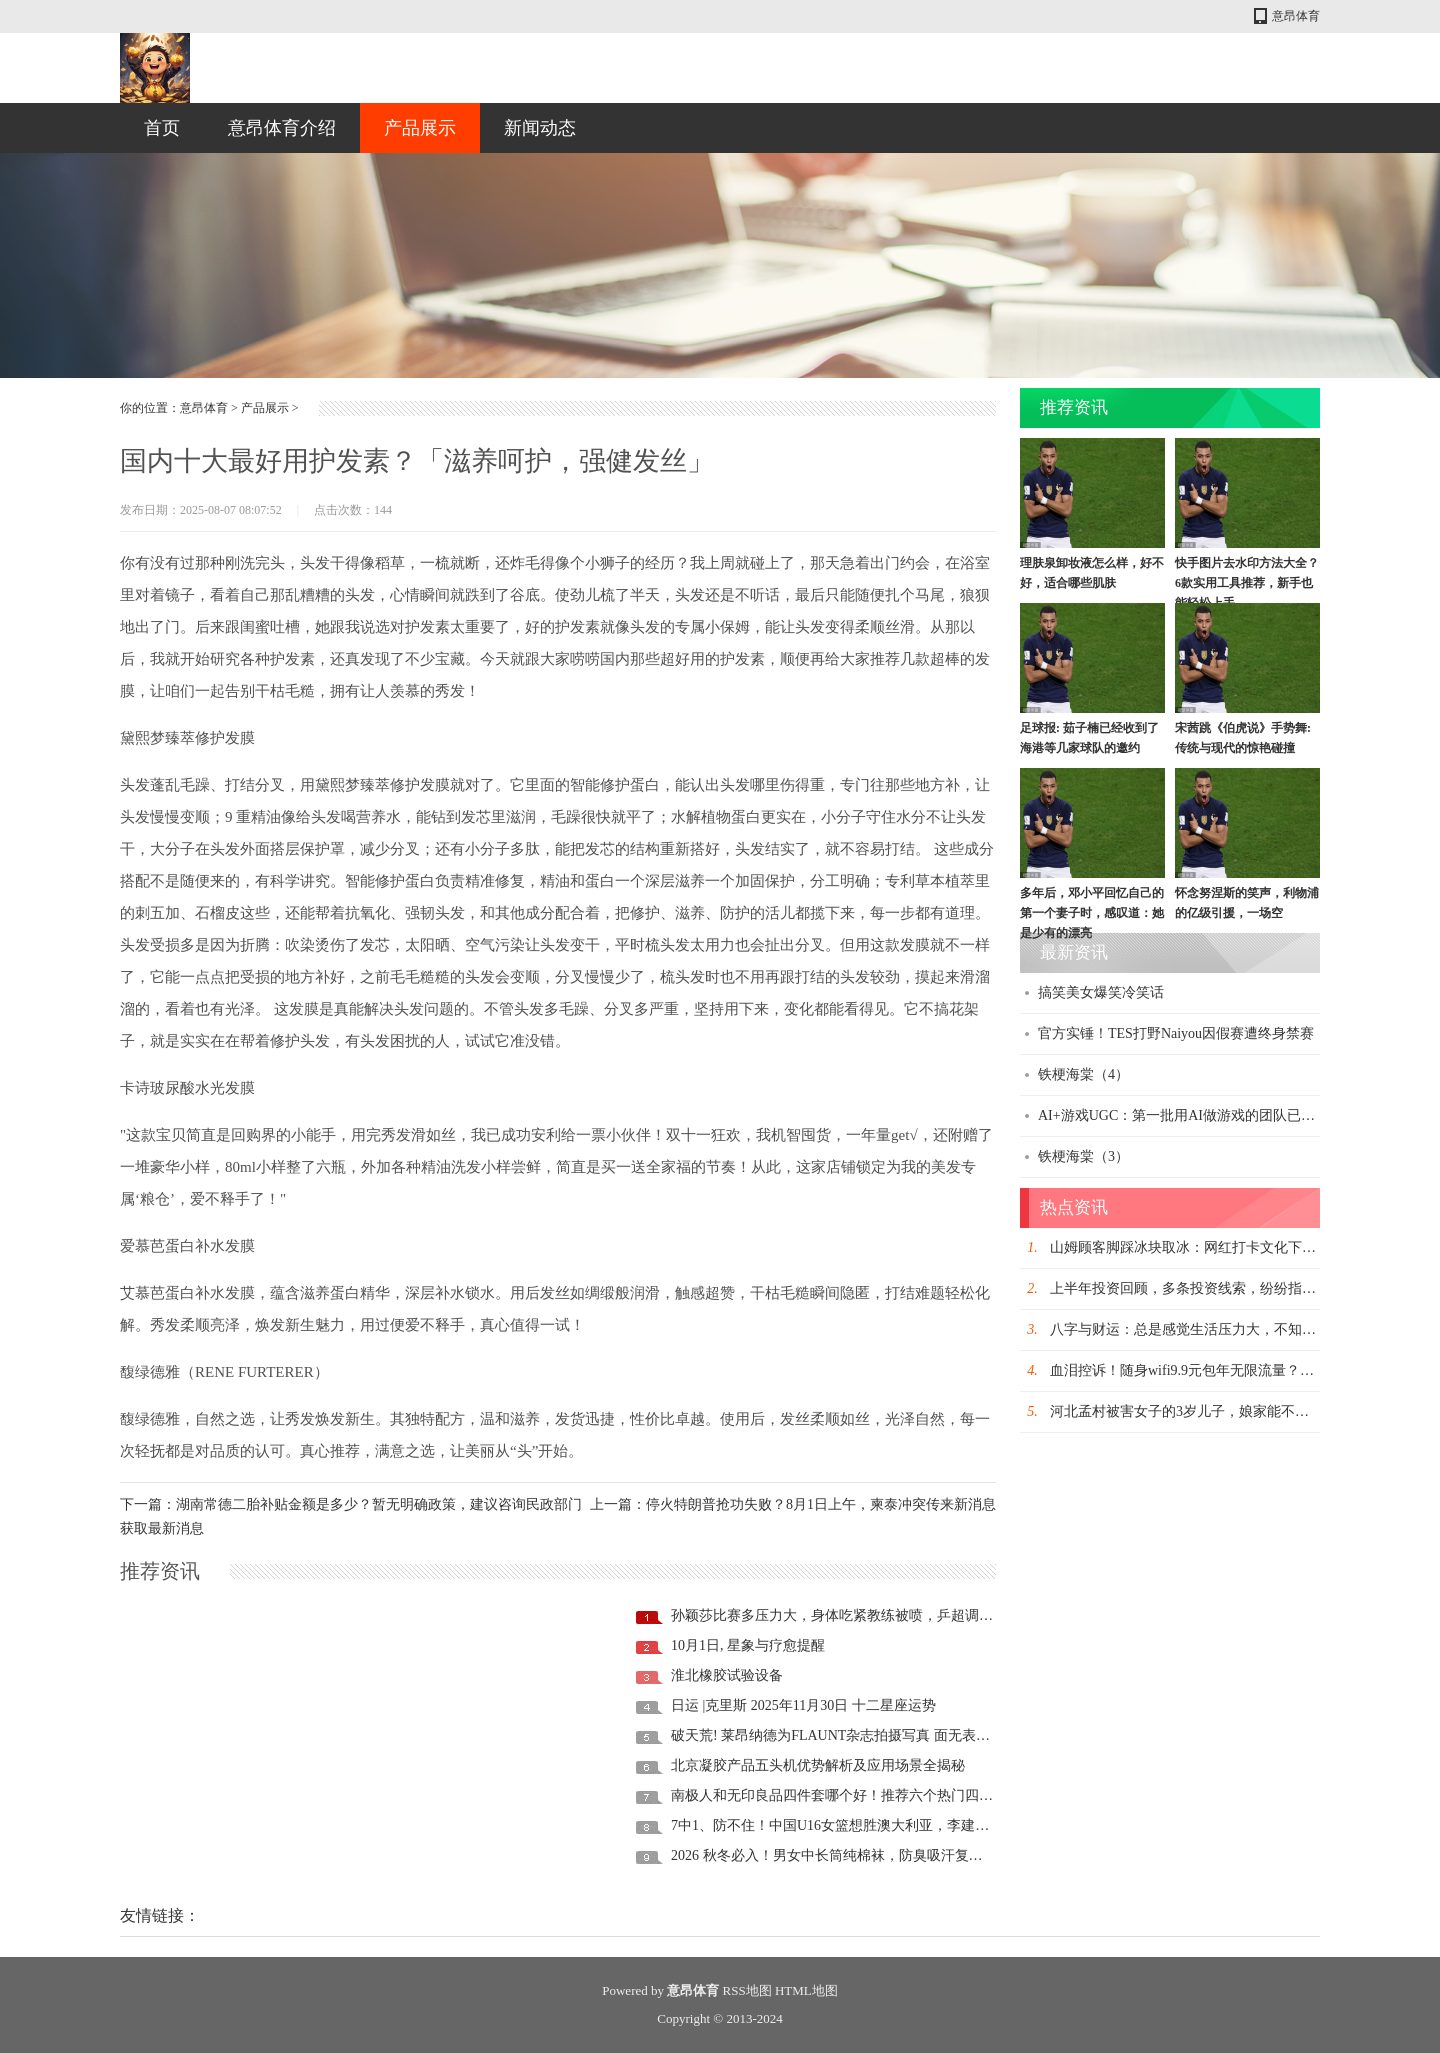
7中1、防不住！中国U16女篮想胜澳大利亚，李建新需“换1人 (857, 1825)
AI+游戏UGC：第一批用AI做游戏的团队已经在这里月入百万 (1225, 1115)
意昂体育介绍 (282, 128)
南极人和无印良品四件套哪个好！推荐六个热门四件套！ (846, 1795)
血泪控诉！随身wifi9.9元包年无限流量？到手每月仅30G (1222, 1370)
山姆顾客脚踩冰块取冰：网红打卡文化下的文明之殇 (1211, 1247)
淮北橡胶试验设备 (727, 1675)
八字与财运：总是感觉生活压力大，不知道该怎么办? (1214, 1329)
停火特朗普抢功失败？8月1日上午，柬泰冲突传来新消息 (821, 1504)
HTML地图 (806, 1990)
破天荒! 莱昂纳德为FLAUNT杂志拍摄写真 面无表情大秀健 (851, 1735)
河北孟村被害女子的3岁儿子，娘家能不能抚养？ (1200, 1411)
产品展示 (420, 128)
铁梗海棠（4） (1083, 1074)
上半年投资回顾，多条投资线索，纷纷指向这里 (1197, 1288)
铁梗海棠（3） (1083, 1156)
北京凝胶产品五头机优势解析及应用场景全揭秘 (818, 1765)
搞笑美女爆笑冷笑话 (1101, 992)
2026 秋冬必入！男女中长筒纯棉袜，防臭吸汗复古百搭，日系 (862, 1855)
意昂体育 (1296, 16)
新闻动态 (540, 128)
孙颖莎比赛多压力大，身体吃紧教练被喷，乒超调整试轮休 (853, 1615)
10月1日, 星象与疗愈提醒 (748, 1645)
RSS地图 (747, 1990)
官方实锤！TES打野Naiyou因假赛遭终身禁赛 (1176, 1033)
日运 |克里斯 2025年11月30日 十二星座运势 (803, 1705)
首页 (162, 128)
